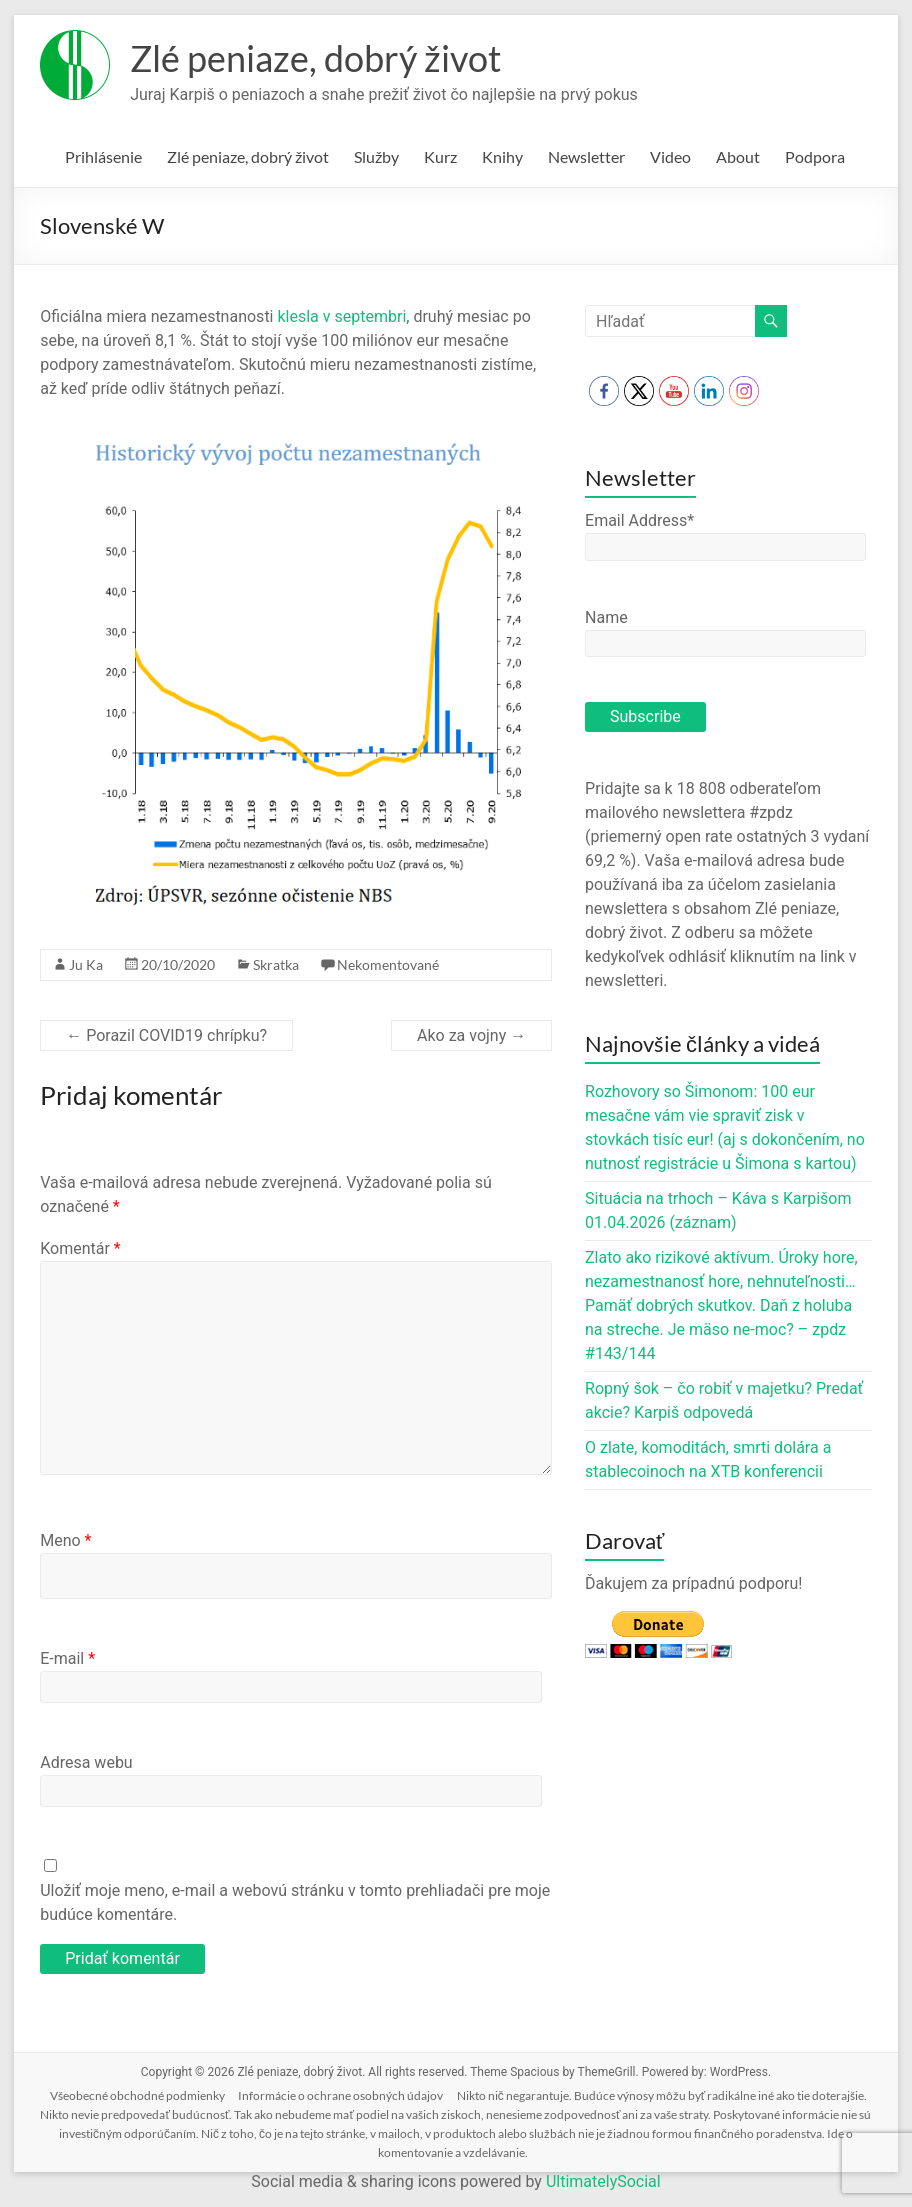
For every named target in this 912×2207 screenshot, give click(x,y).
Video (670, 156)
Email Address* (639, 520)
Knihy (502, 156)
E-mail (67, 1658)
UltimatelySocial (603, 2181)
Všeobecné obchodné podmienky (137, 2095)
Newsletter (586, 156)
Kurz (440, 156)
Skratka (276, 964)
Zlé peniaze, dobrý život (315, 58)
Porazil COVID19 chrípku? (166, 1035)
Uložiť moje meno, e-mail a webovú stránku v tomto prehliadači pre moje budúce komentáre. (295, 1902)
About (738, 156)
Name (606, 617)
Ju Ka (86, 964)
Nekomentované (388, 964)
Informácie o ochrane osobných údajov (340, 2095)
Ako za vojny (471, 1035)
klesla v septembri (340, 316)
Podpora (815, 156)
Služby (376, 156)
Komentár (80, 1248)
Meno (65, 1540)
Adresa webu (86, 1762)
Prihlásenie (103, 156)
